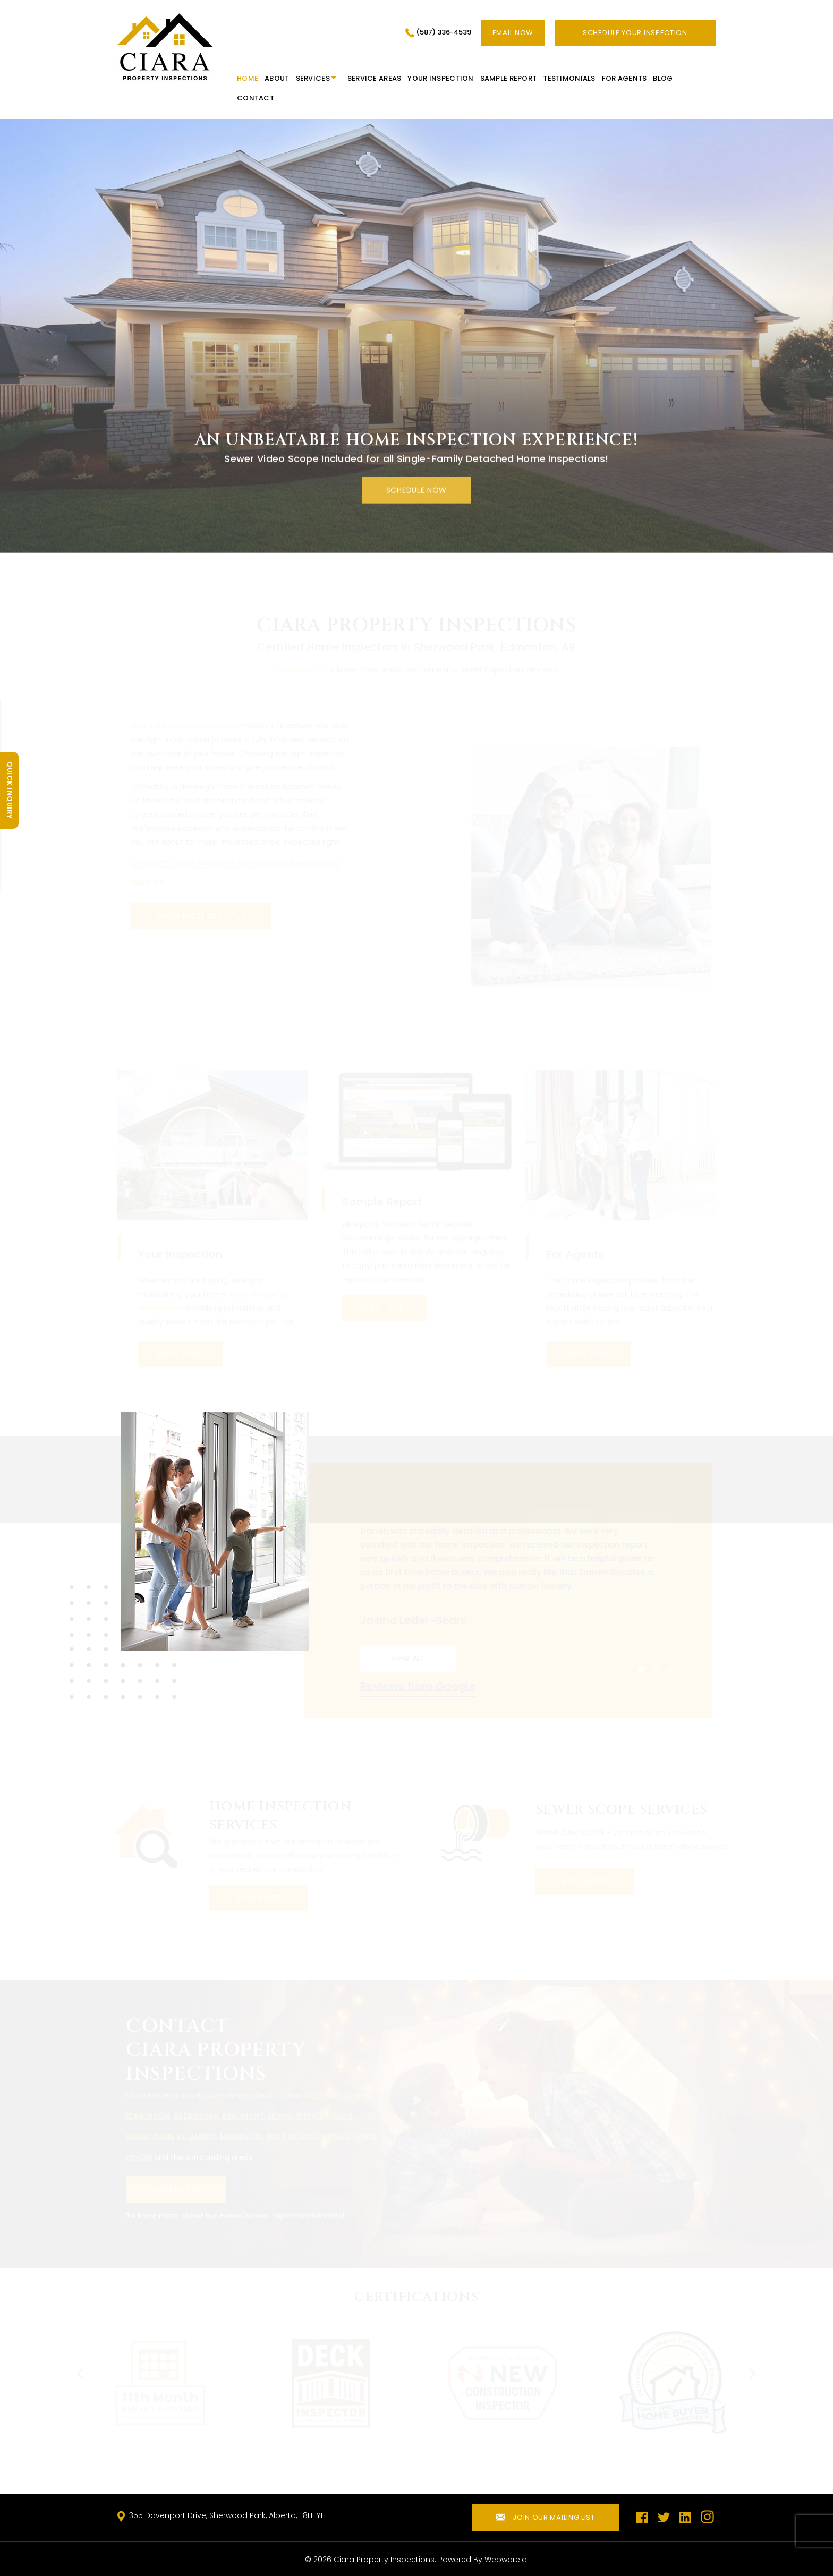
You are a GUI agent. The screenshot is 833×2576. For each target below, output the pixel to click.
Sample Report (508, 78)
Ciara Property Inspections (384, 2559)
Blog (663, 78)
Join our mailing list (545, 2517)
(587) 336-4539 (443, 32)
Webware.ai (506, 2559)
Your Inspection (440, 78)
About (277, 78)
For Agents (624, 78)
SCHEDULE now (416, 492)
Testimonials (569, 78)
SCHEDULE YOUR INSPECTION (635, 33)
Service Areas (374, 78)
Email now (512, 33)
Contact (255, 98)
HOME (247, 78)
